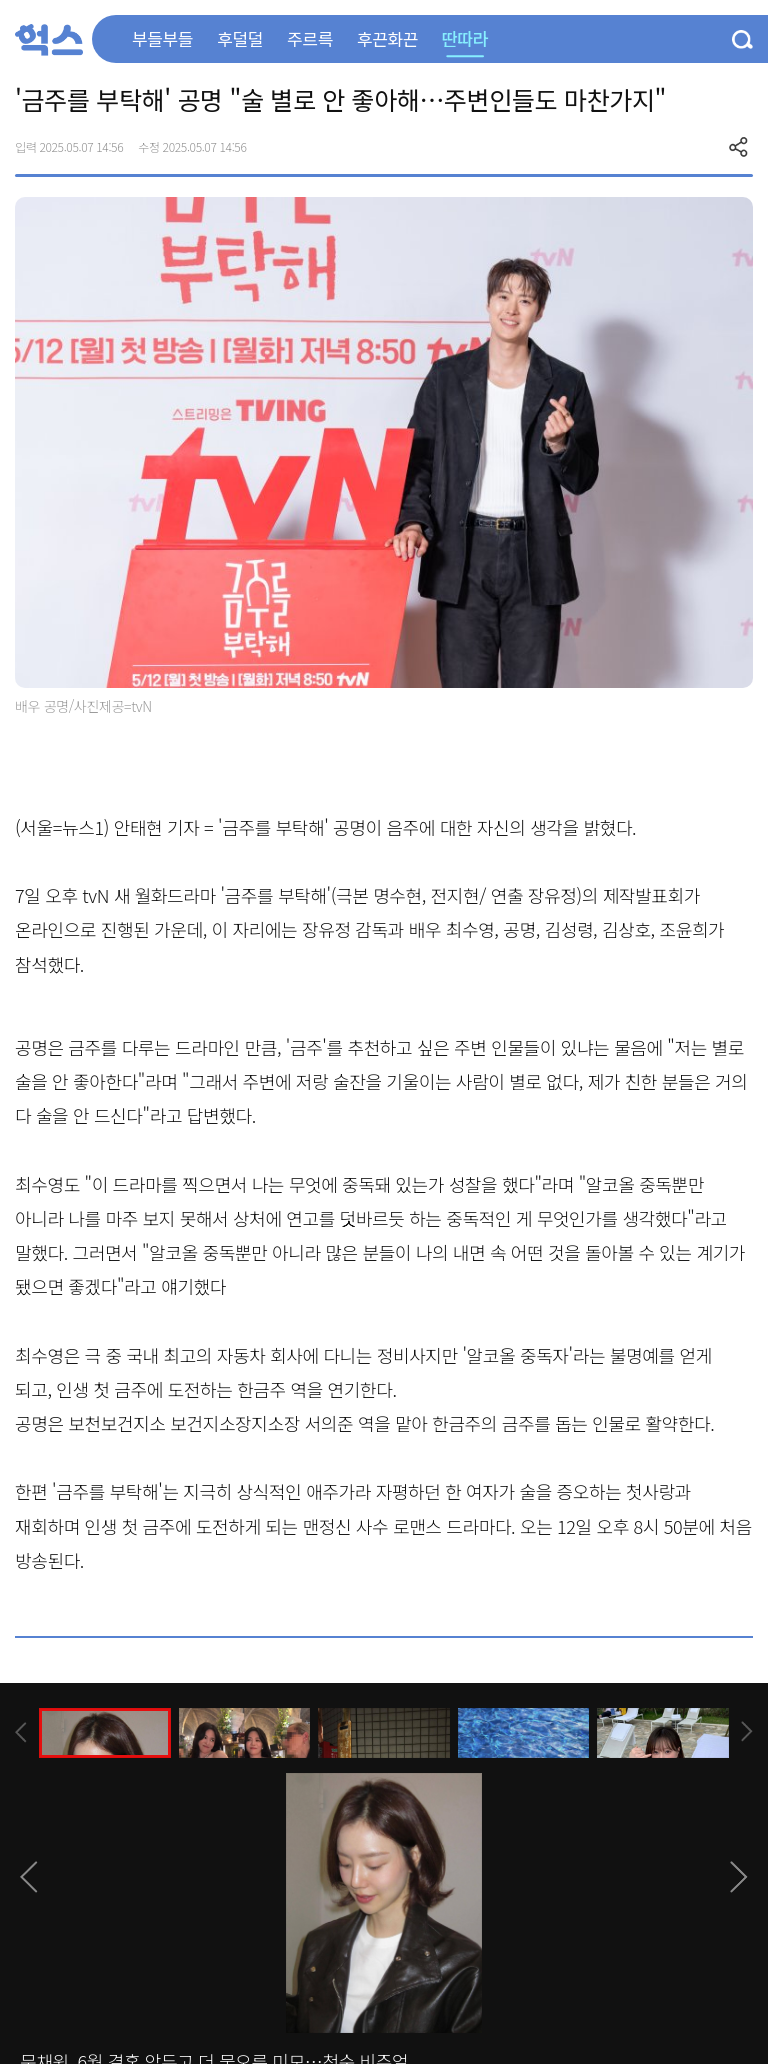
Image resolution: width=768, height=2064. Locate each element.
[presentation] (21, 1732)
